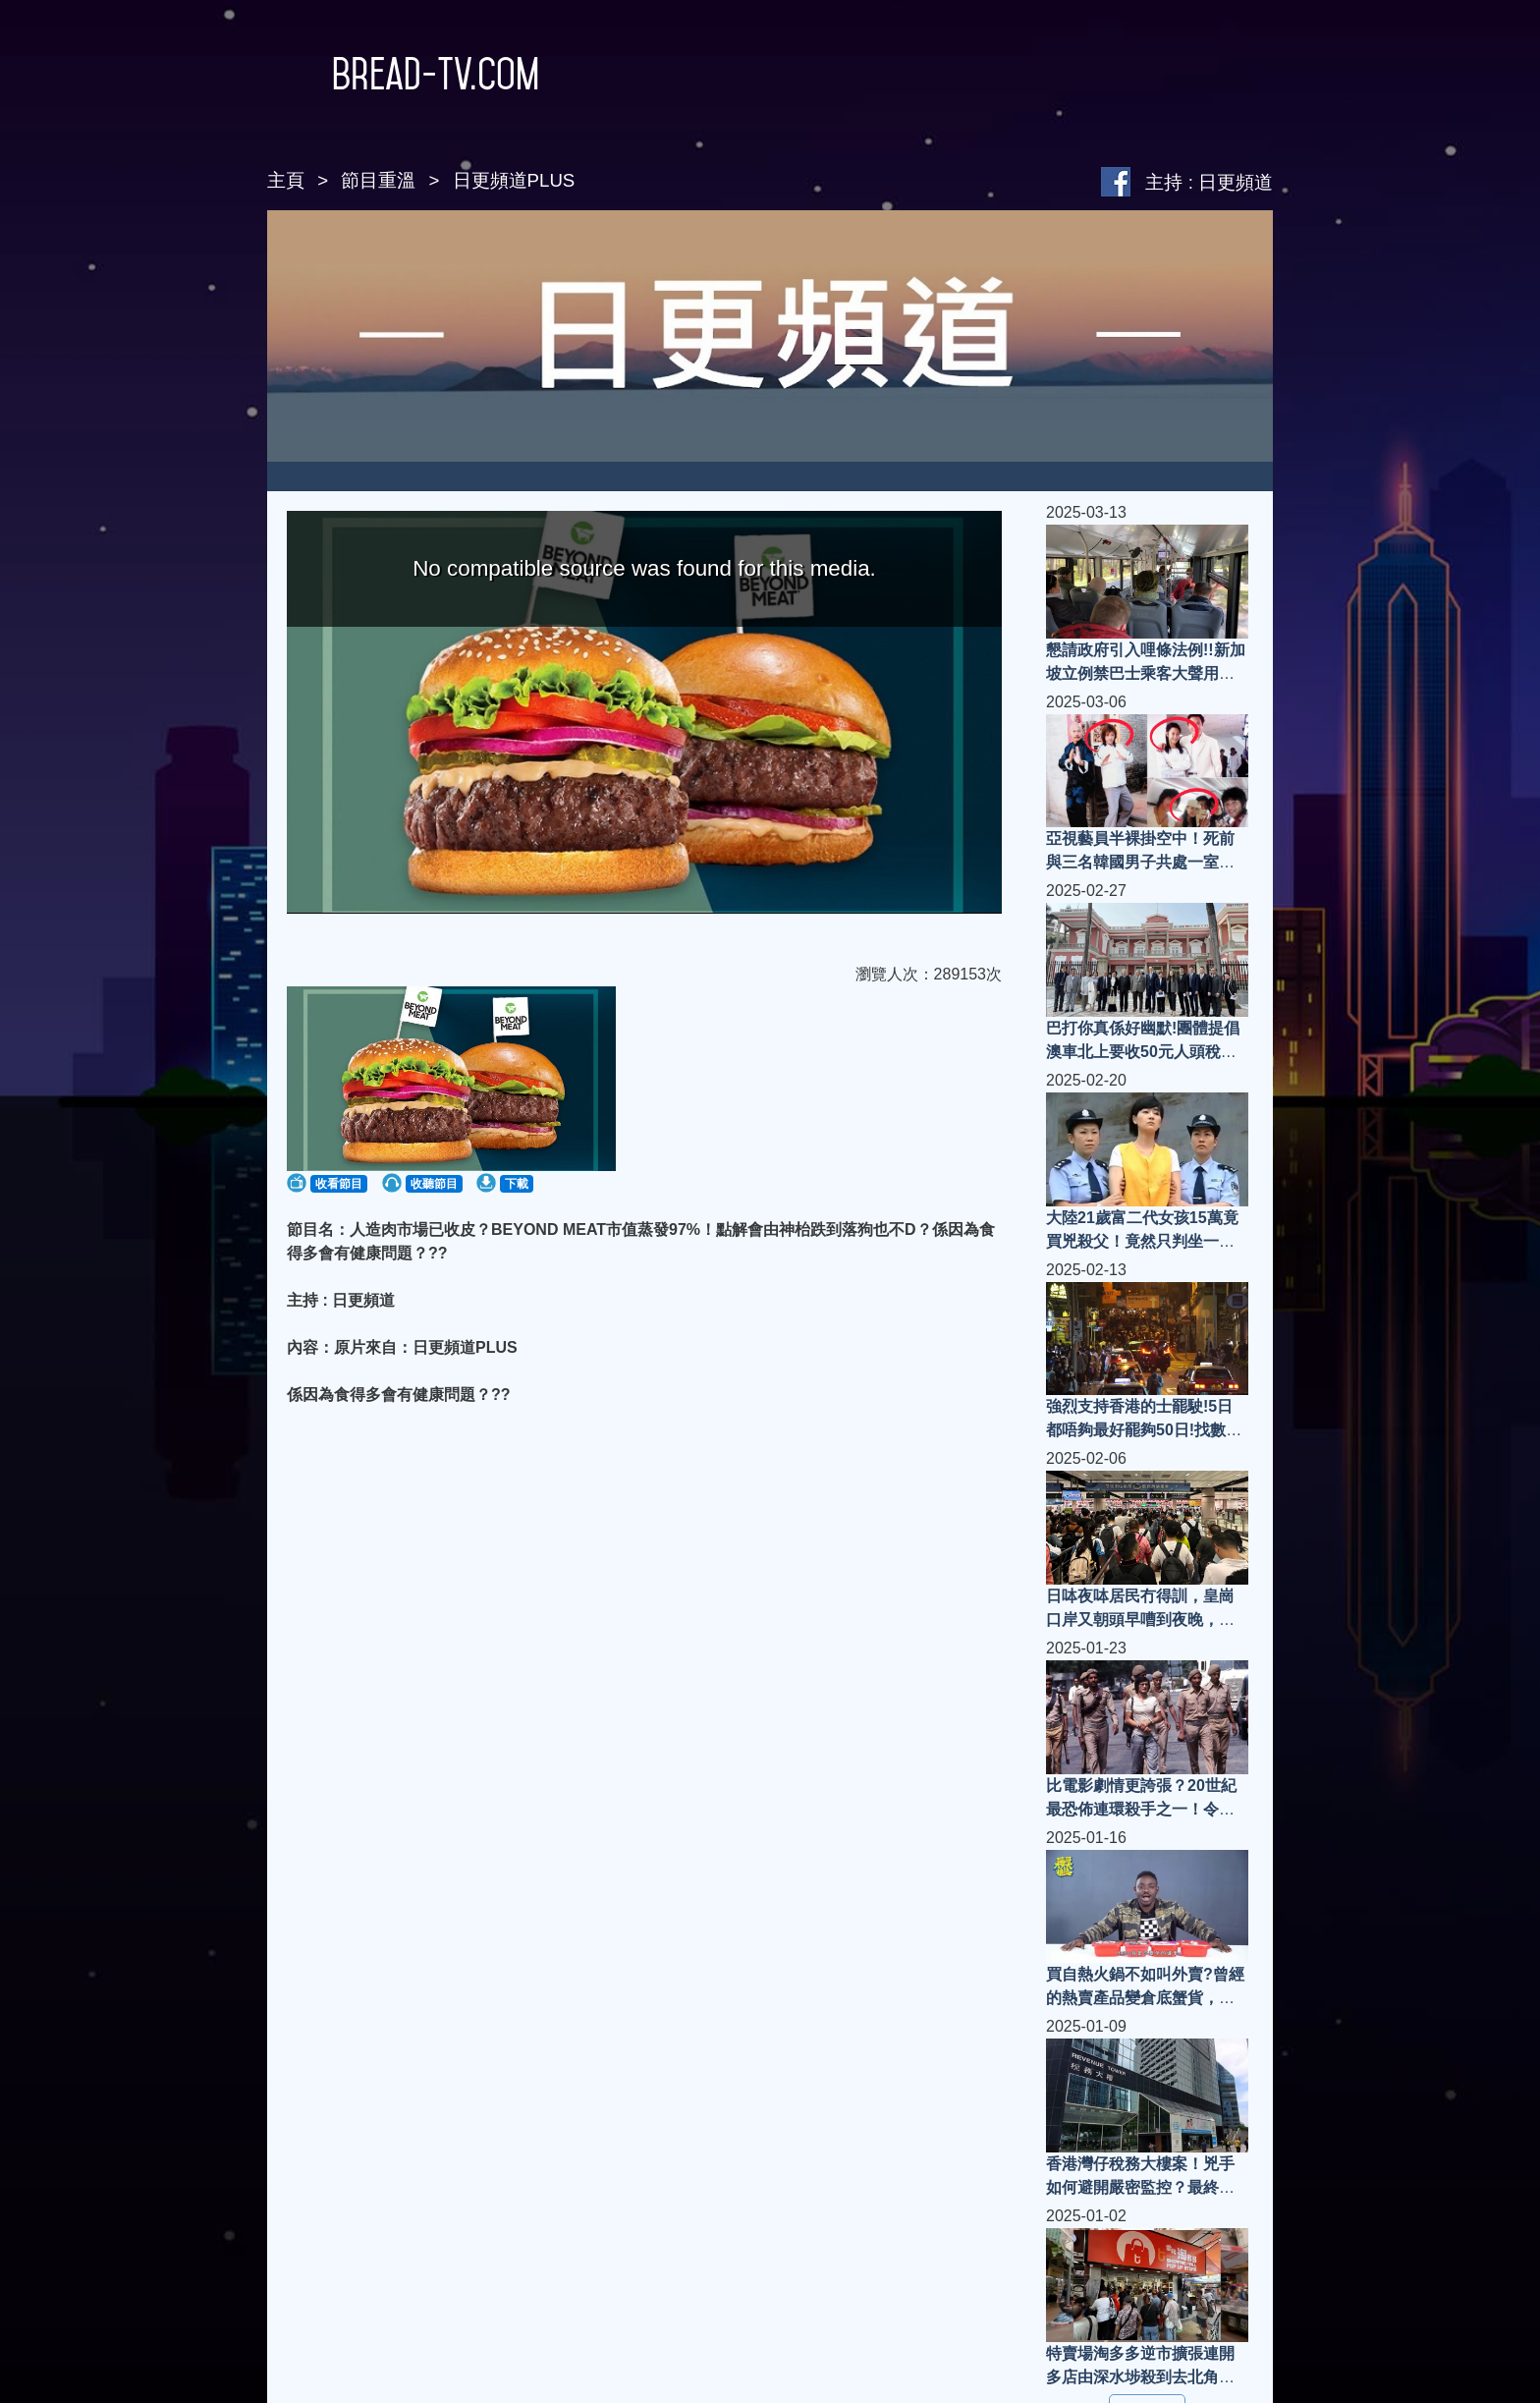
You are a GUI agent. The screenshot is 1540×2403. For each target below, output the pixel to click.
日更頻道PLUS (514, 180)
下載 (516, 1184)
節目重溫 (378, 180)
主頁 (285, 180)
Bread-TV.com (403, 73)
